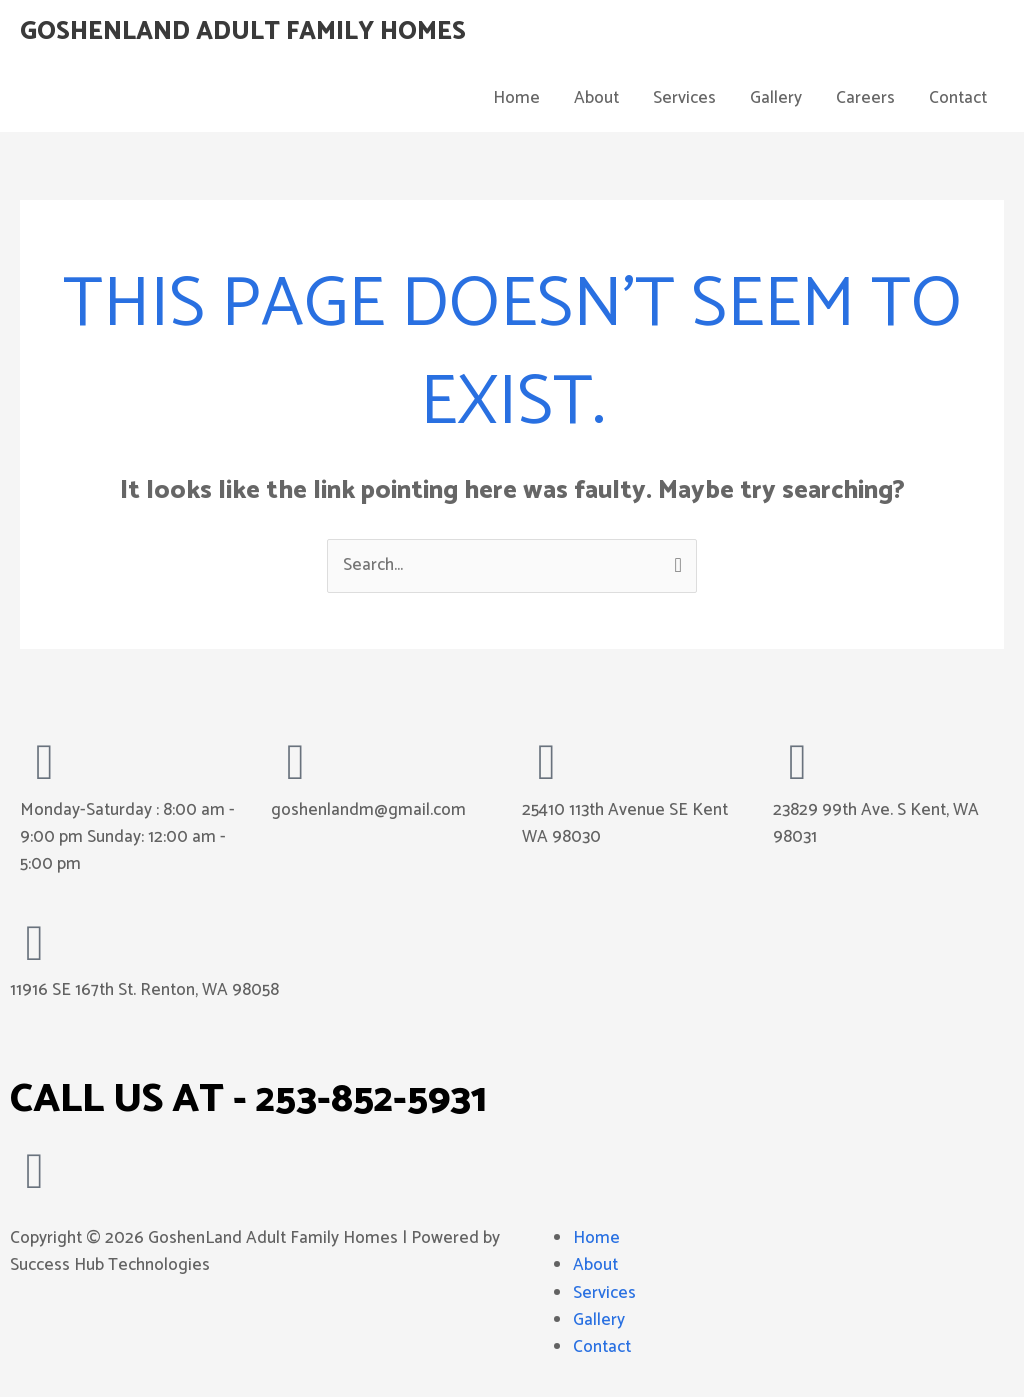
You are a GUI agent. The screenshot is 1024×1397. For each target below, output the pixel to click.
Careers (865, 98)
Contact (958, 98)
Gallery (776, 98)
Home (516, 98)
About (596, 98)
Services (684, 98)
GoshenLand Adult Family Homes (243, 32)
